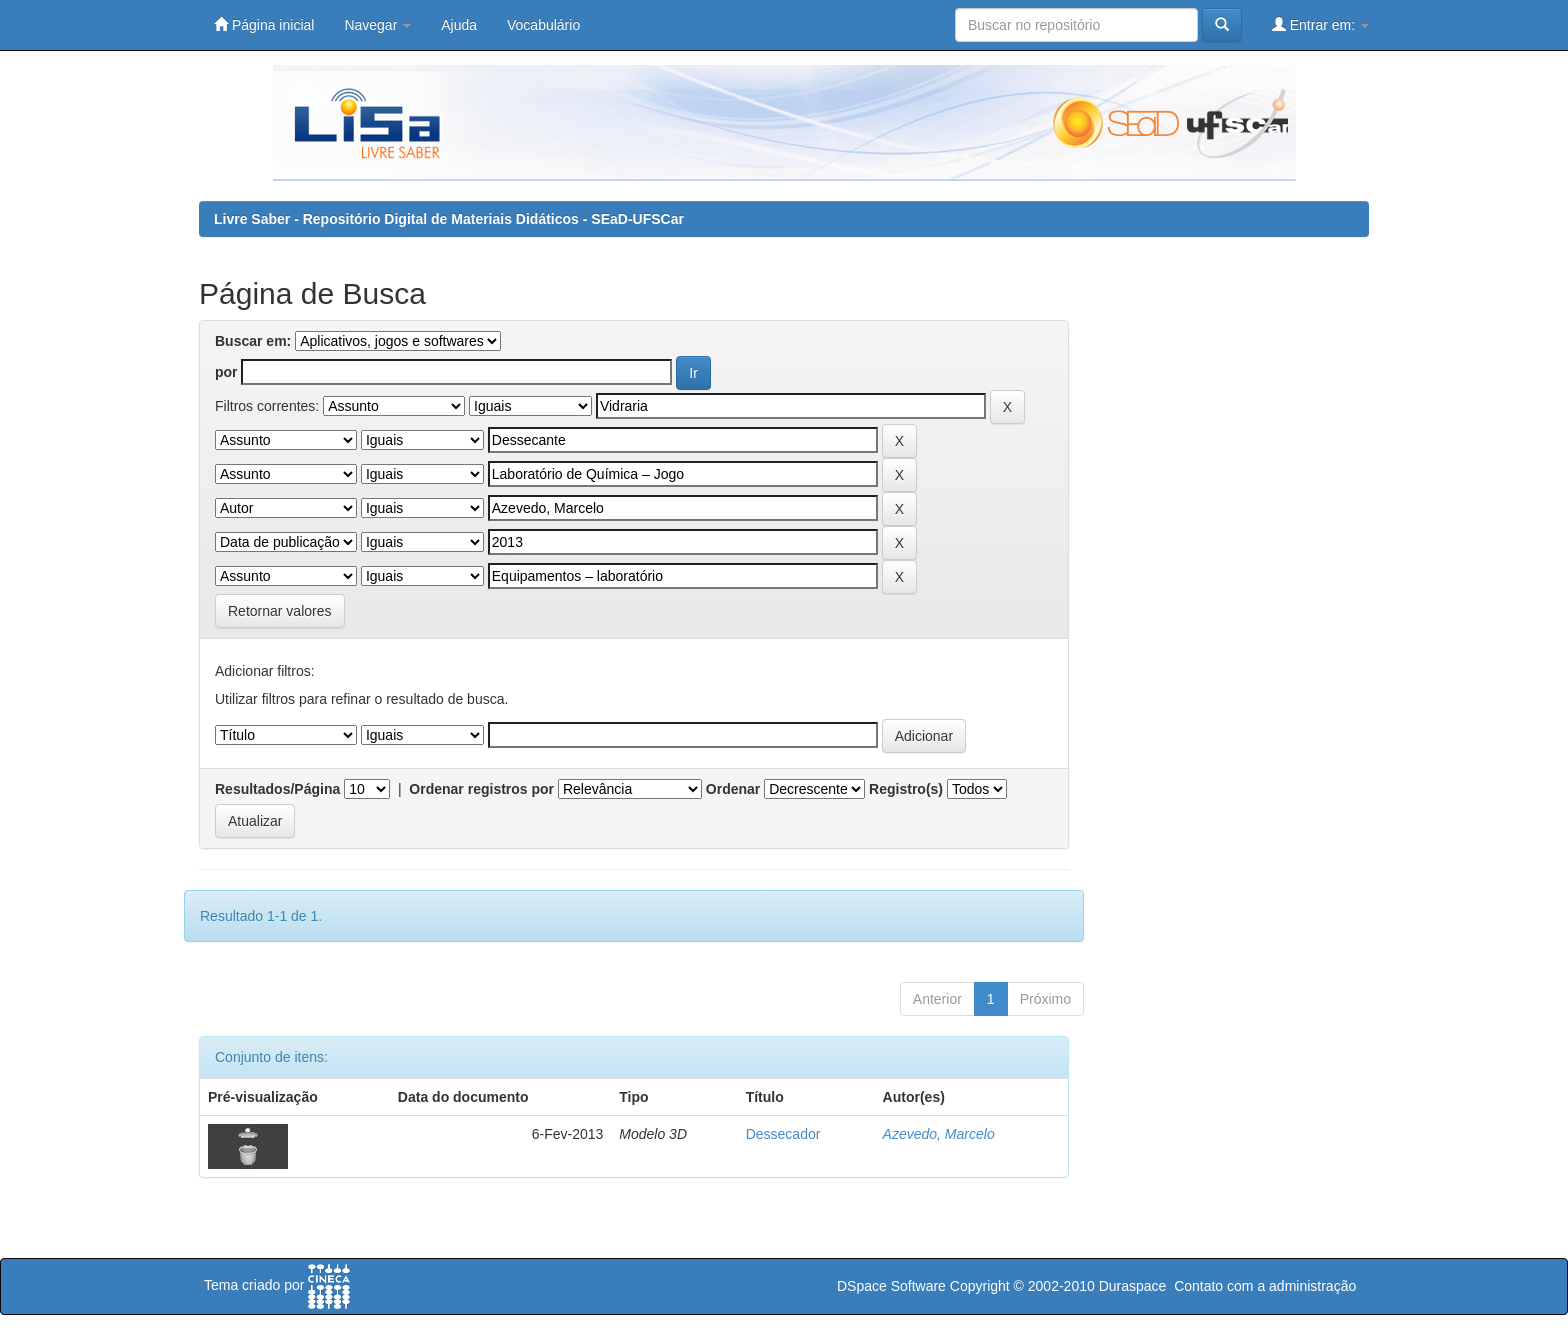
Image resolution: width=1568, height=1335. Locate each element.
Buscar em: (253, 341)
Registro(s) (906, 789)
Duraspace (1133, 1286)
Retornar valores (280, 611)
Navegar (377, 25)
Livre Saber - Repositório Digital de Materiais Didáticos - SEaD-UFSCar (449, 219)
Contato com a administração (1265, 1286)
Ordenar (733, 789)
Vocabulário (543, 25)
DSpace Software (891, 1286)
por (226, 372)
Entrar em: (1320, 24)
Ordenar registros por (481, 789)
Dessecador (783, 1134)
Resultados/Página (277, 789)
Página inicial (264, 24)
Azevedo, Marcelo (939, 1134)
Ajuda (459, 25)
